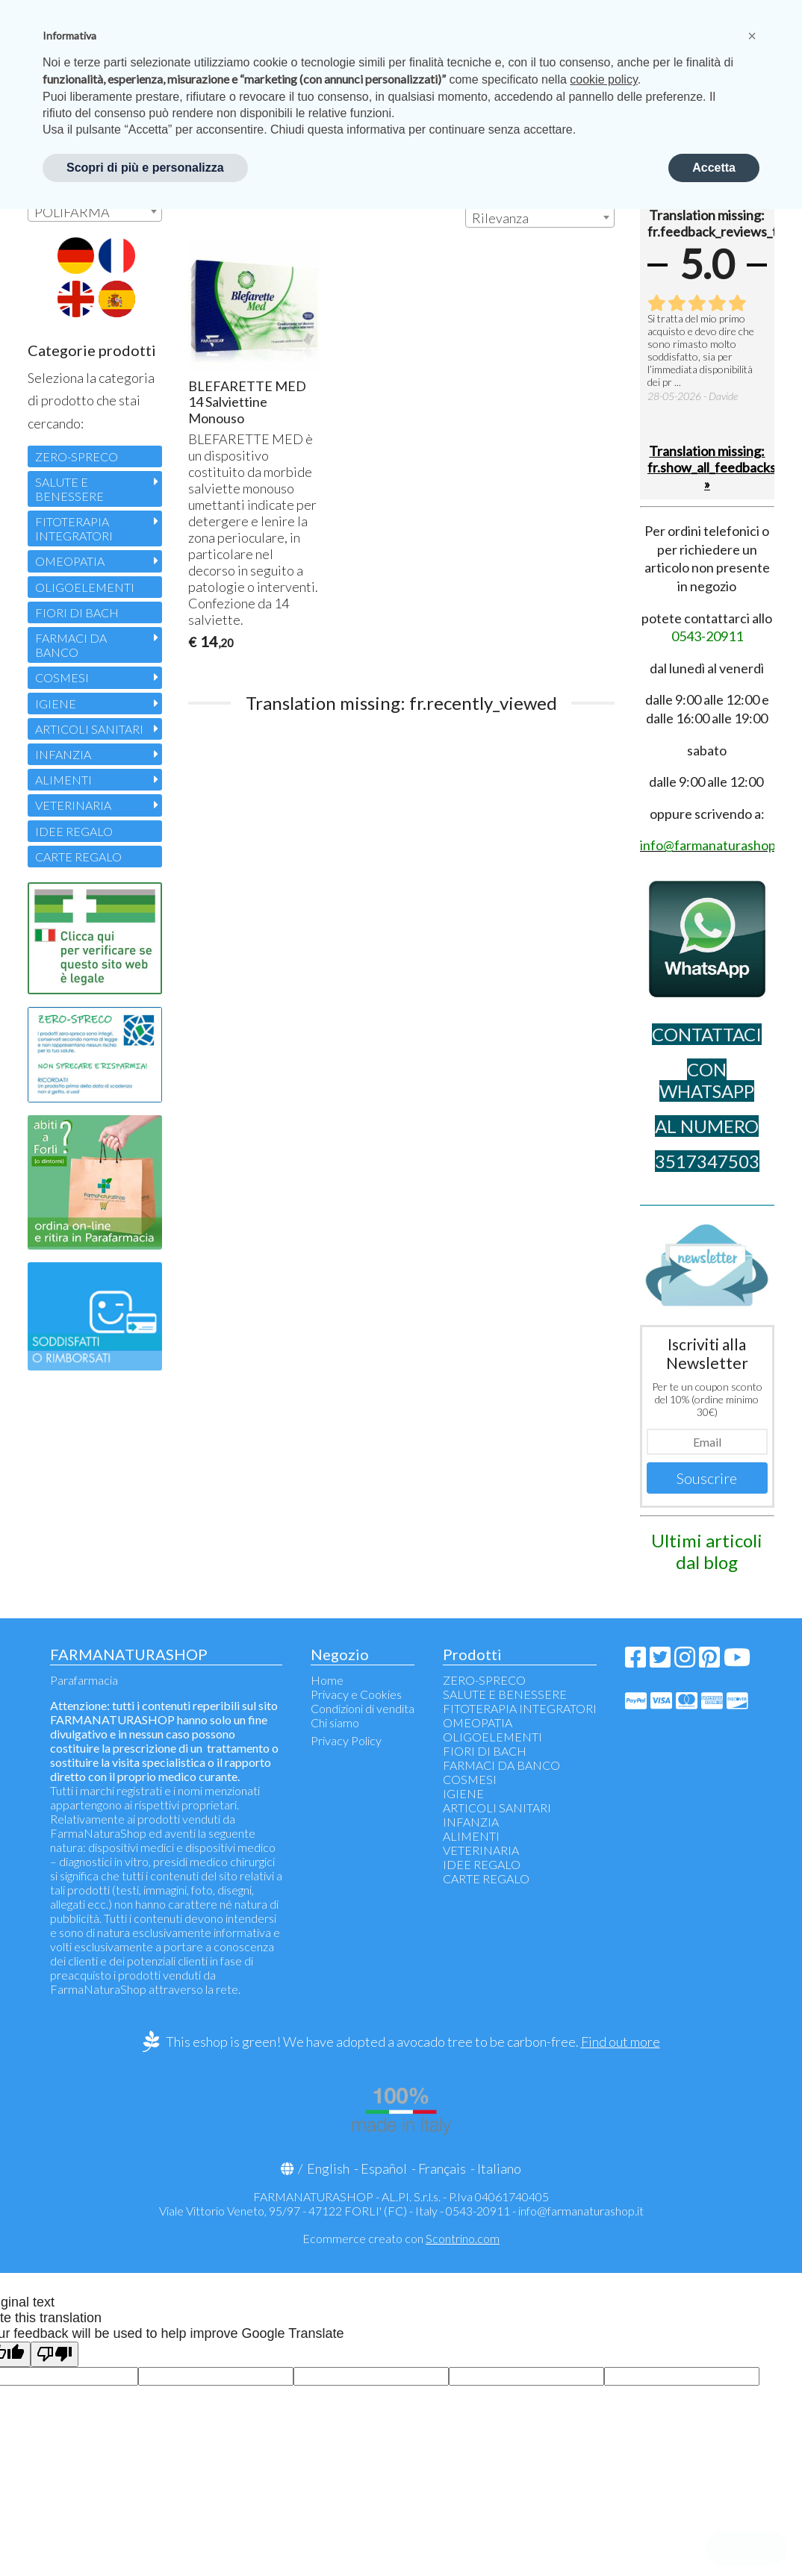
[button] (752, 36)
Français (442, 2168)
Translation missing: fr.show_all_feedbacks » (707, 467)
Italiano (499, 2168)
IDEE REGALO (74, 831)
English (328, 2168)
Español (384, 2168)
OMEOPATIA (70, 561)
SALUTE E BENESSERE (69, 489)
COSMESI (62, 677)
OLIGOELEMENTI (84, 587)
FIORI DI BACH (77, 612)
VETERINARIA (73, 805)
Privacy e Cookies (356, 1694)
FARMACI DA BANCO (71, 645)
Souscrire (707, 1478)
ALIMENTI (63, 780)
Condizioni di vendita (362, 1708)
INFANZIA (63, 754)
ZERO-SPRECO (76, 456)
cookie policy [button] (603, 79)
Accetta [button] (714, 167)
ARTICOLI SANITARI (89, 729)
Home (327, 1680)
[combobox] (540, 217)
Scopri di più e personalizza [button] (145, 167)
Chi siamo (335, 1722)
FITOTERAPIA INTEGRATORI (74, 528)
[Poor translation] (54, 2355)
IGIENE (55, 703)
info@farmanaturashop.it (581, 2211)
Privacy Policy (346, 1740)
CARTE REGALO (78, 856)
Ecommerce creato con (401, 2238)
